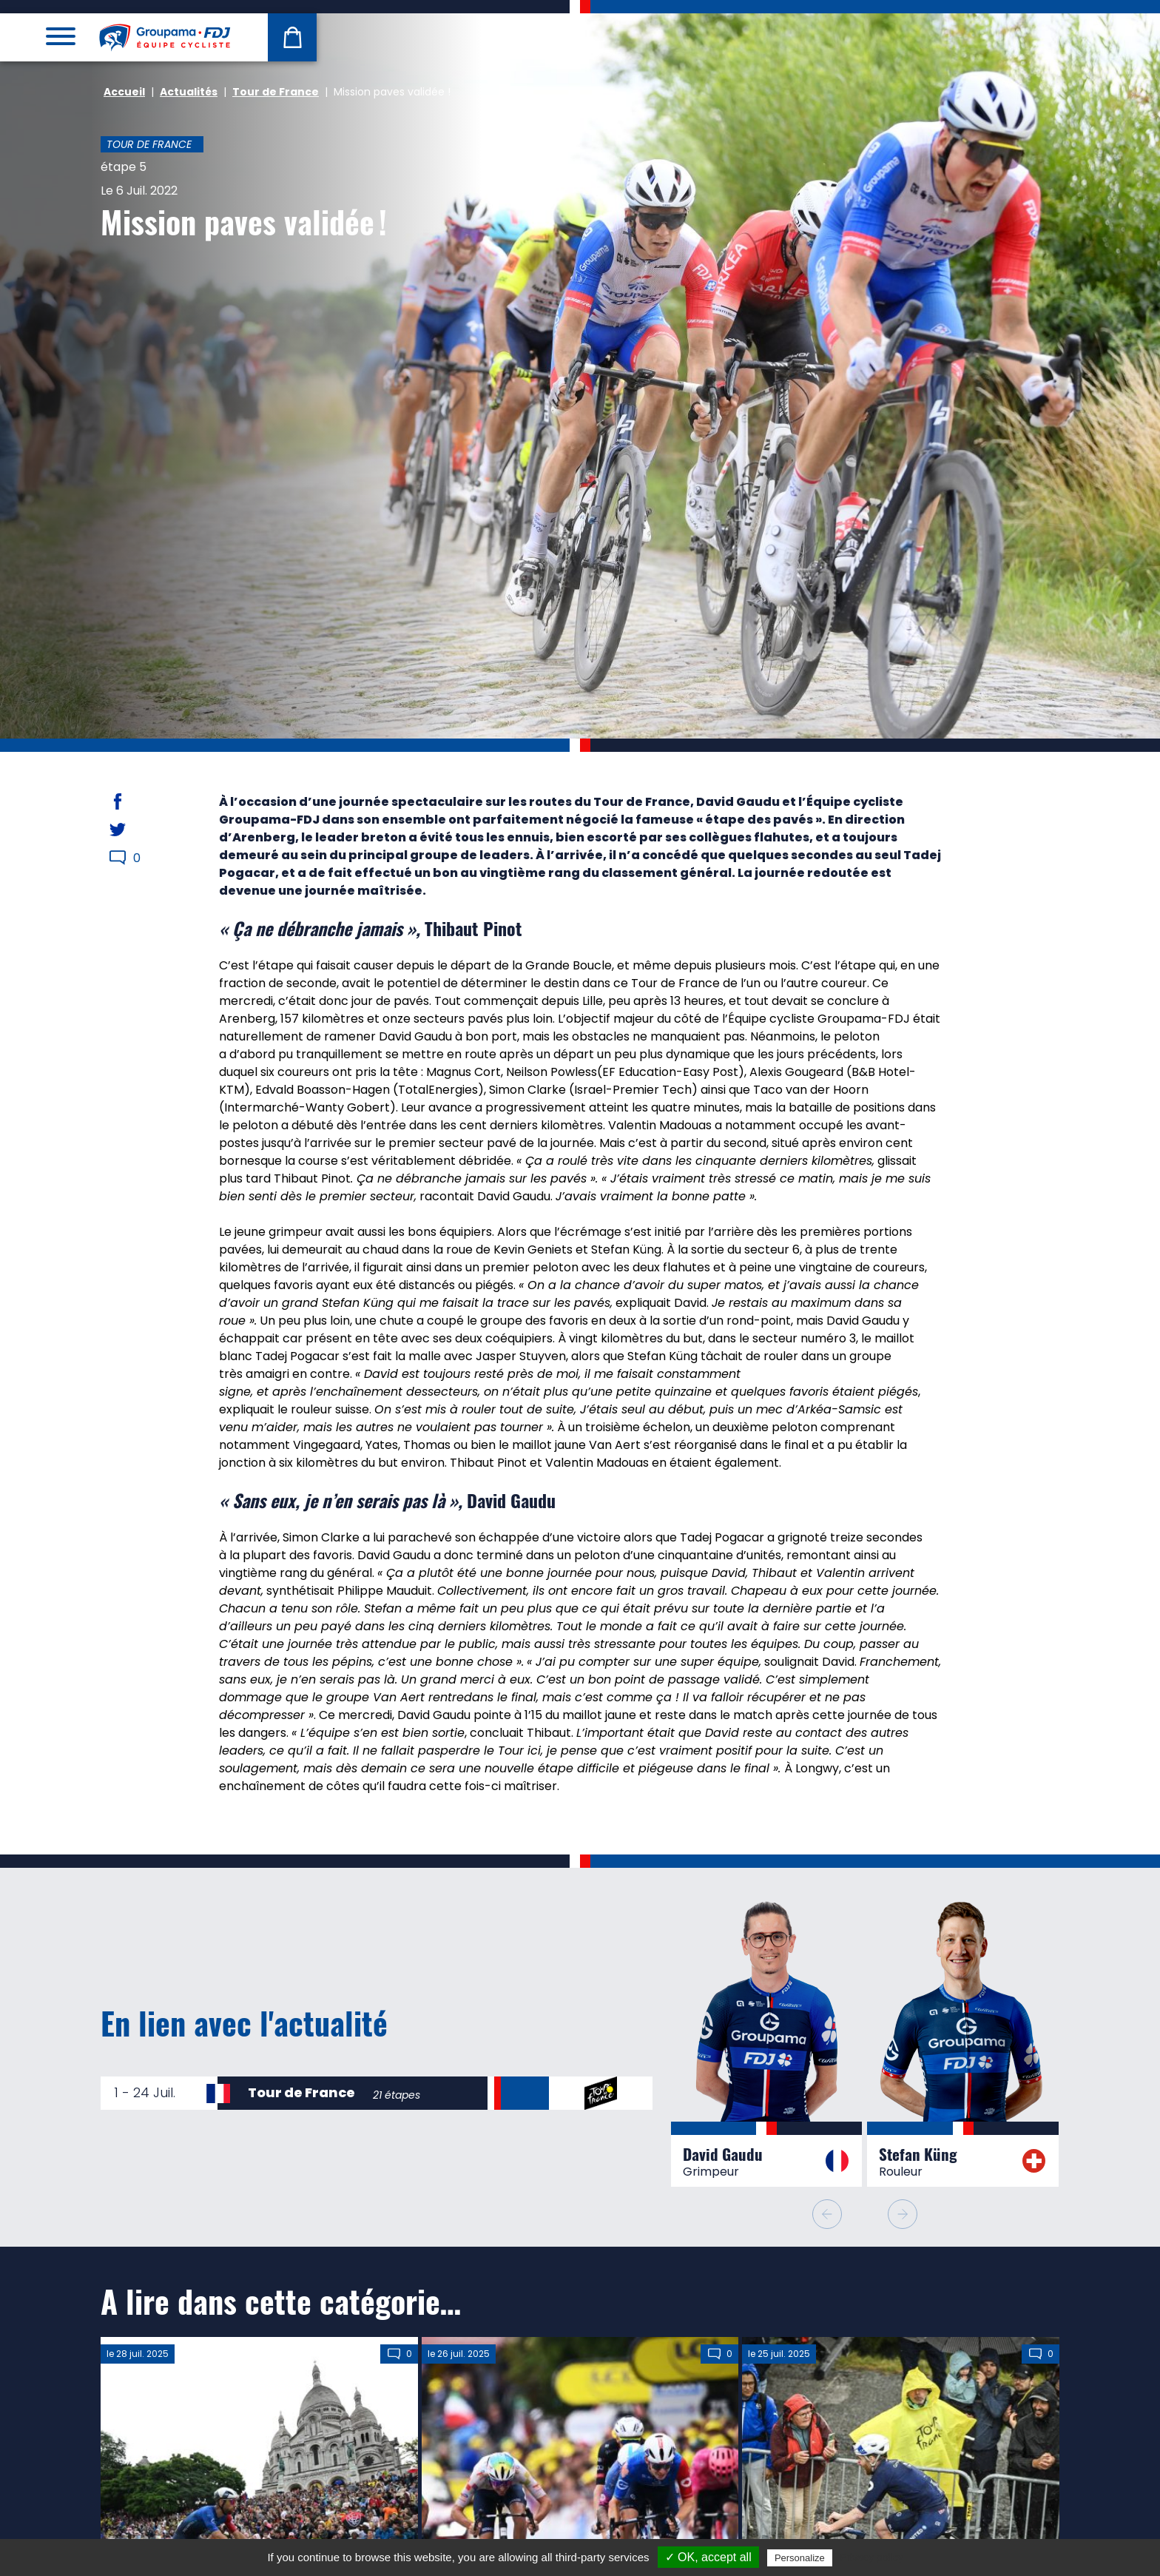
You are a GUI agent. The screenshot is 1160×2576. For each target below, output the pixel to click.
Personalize (800, 2557)
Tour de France (275, 91)
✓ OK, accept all (708, 2557)
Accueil (124, 91)
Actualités (189, 91)
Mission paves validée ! (244, 221)
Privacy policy (871, 2557)
